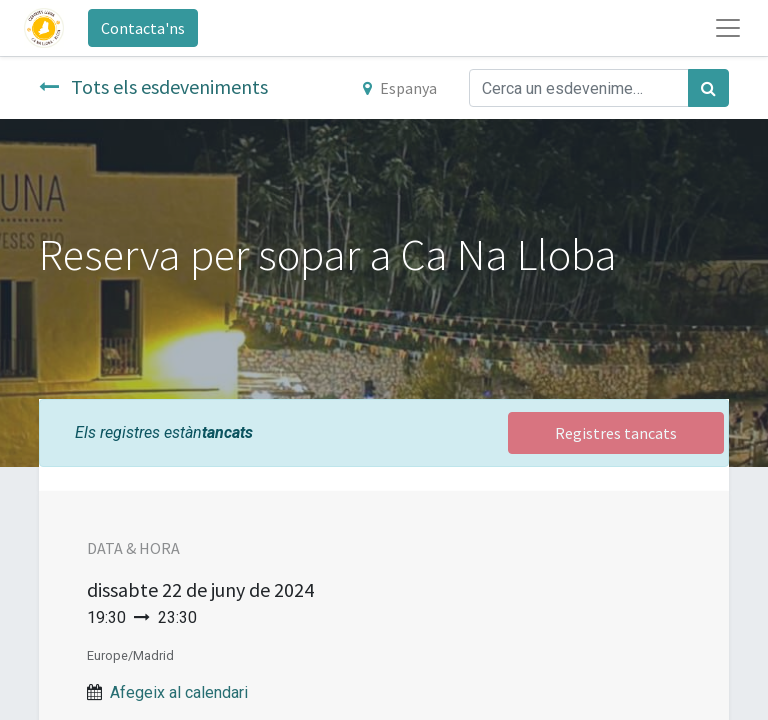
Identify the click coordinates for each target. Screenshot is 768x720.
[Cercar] (708, 88)
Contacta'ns (143, 28)
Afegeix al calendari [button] (179, 692)
